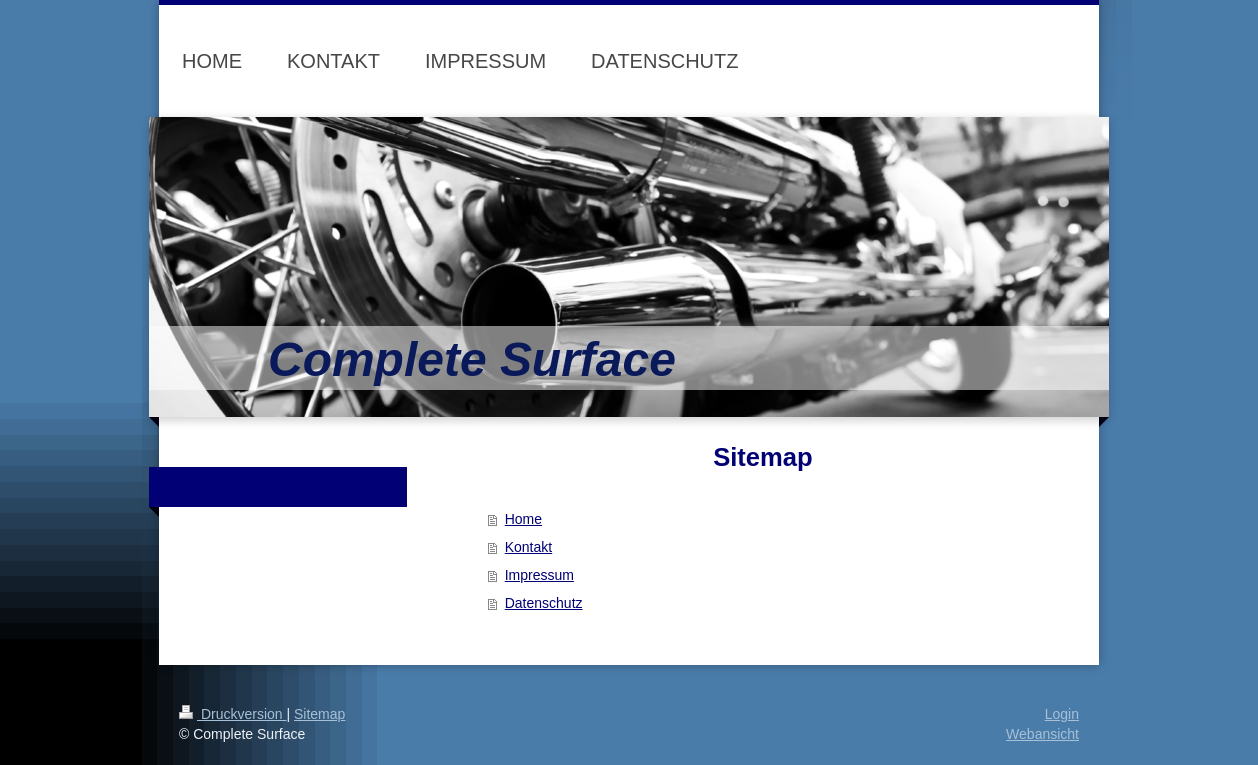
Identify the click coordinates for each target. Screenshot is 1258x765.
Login (1062, 714)
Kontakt (528, 547)
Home (523, 519)
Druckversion (232, 714)
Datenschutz (544, 603)
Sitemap (319, 714)
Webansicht (1042, 734)
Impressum (539, 575)
